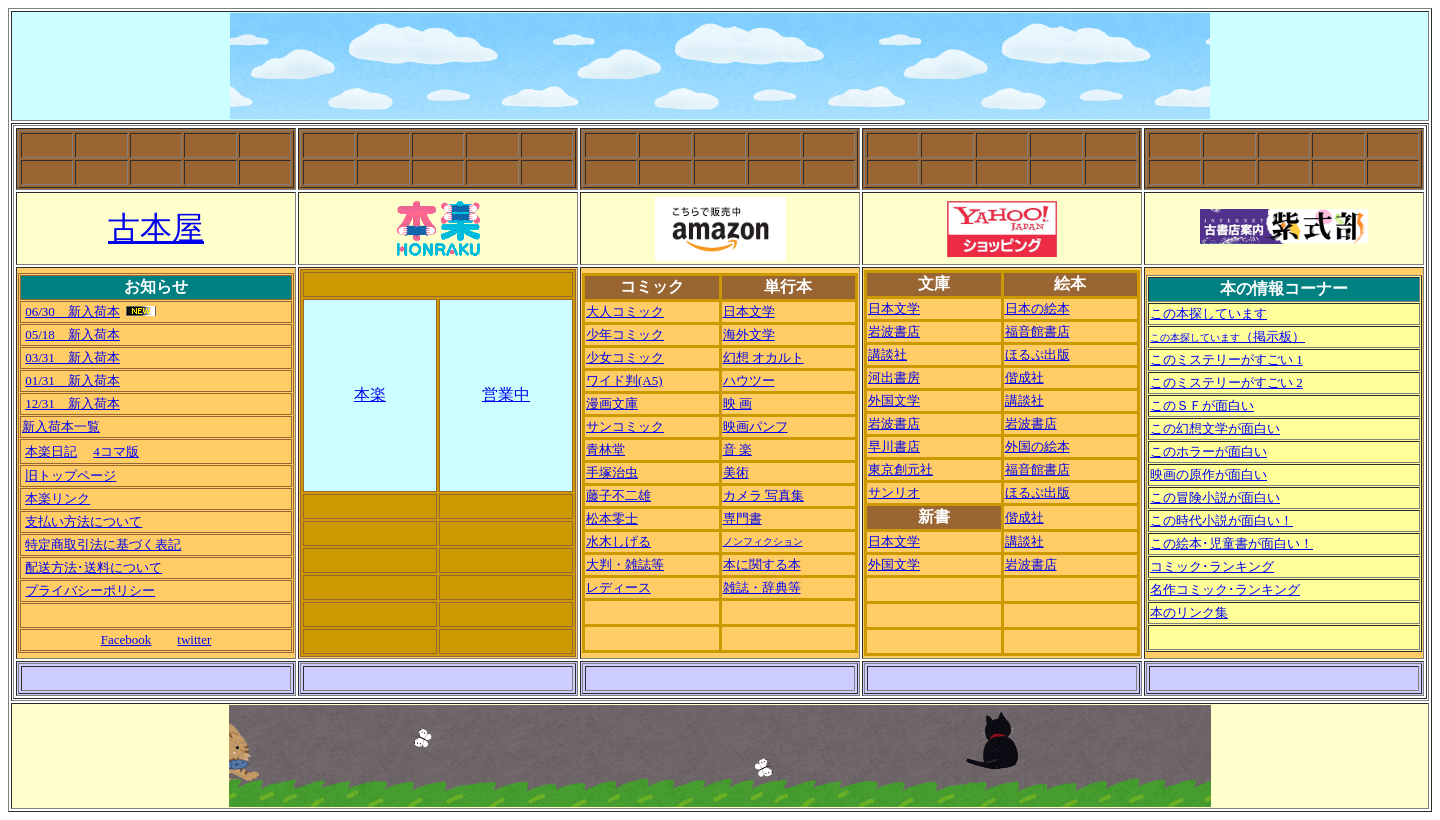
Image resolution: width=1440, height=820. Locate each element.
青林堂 (605, 449)
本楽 (370, 394)
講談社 (887, 354)
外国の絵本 (1037, 446)
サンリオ (894, 492)
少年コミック (625, 334)
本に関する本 (762, 564)
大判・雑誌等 (625, 564)
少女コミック (625, 357)
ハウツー (749, 380)
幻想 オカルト (763, 357)
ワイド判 (624, 380)
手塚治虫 (612, 472)
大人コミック (625, 311)
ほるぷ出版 (1037, 354)
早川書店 (894, 446)
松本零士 (612, 518)
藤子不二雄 (618, 495)
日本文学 (749, 311)
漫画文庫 (612, 403)
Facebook (126, 639)
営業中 (506, 394)
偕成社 (1024, 377)
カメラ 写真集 (763, 495)
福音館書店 (1037, 331)
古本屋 (156, 228)
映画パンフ (755, 426)
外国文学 (894, 400)
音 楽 (737, 449)
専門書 (742, 518)
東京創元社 (900, 469)
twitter (194, 639)
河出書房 (894, 377)
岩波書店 (894, 331)
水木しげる (618, 541)
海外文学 (749, 334)
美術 (736, 472)
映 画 (737, 403)
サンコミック (625, 426)
